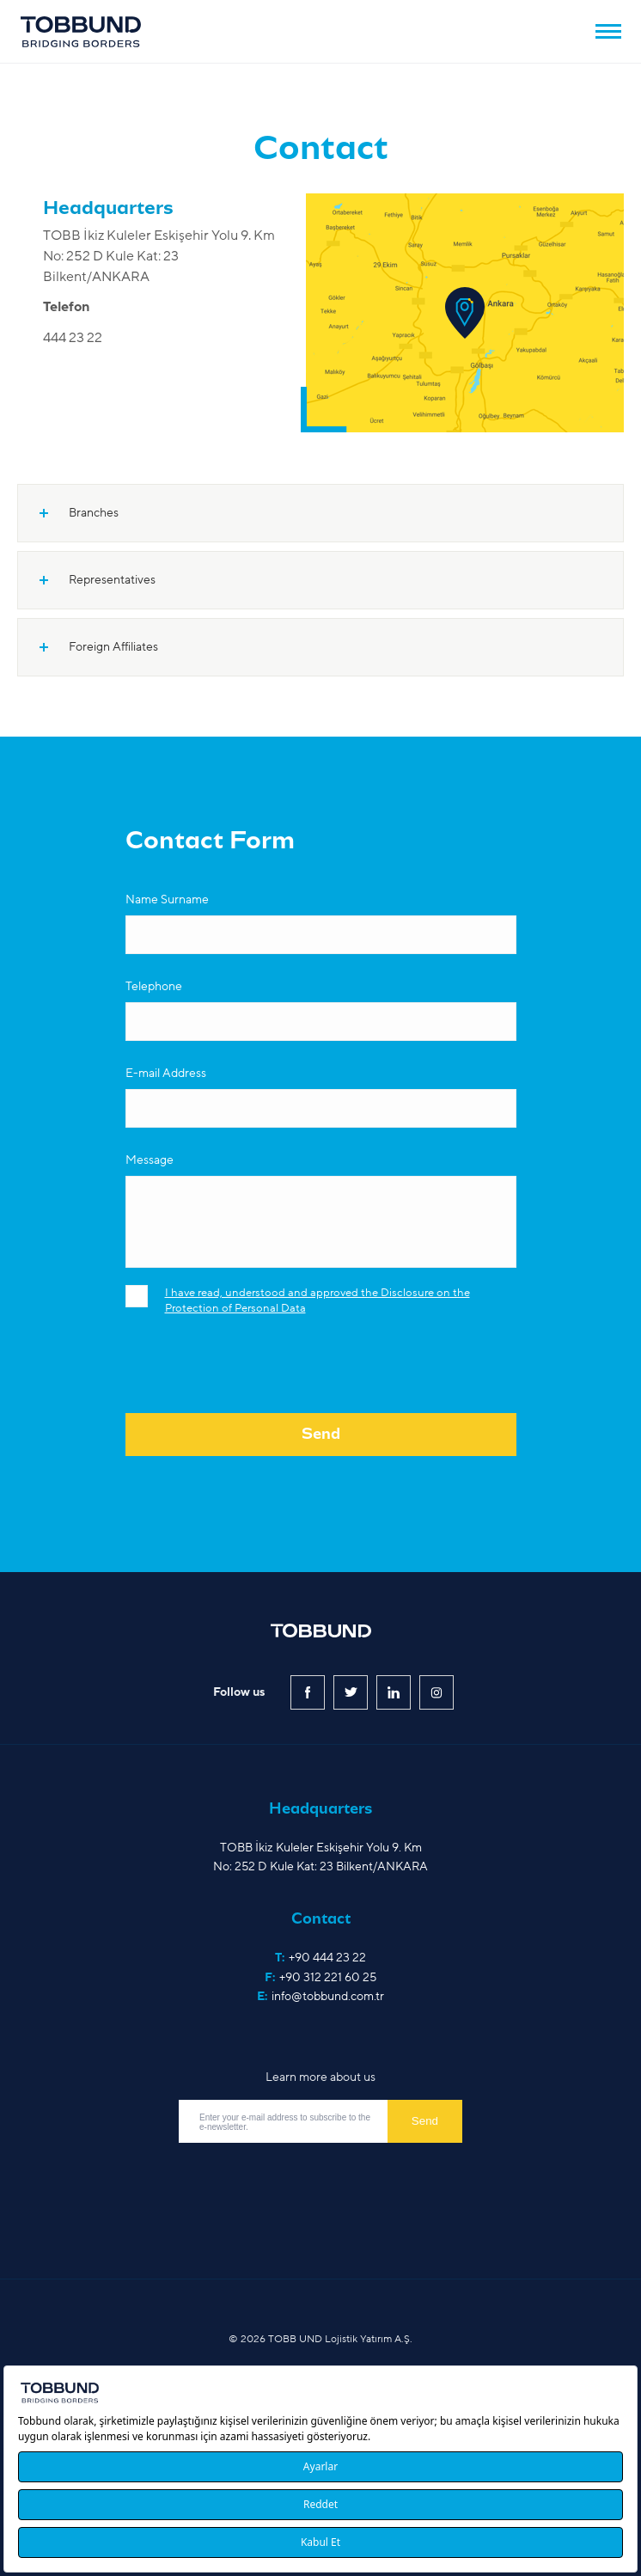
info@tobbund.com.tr (328, 1996)
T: (320, 1958)
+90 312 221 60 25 (327, 1977)
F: (320, 1977)
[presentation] (256, 1375)
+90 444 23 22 (327, 1957)
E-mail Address (165, 1073)
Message (149, 1160)
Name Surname (167, 899)
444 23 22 (72, 337)
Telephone (153, 986)
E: (320, 1996)
